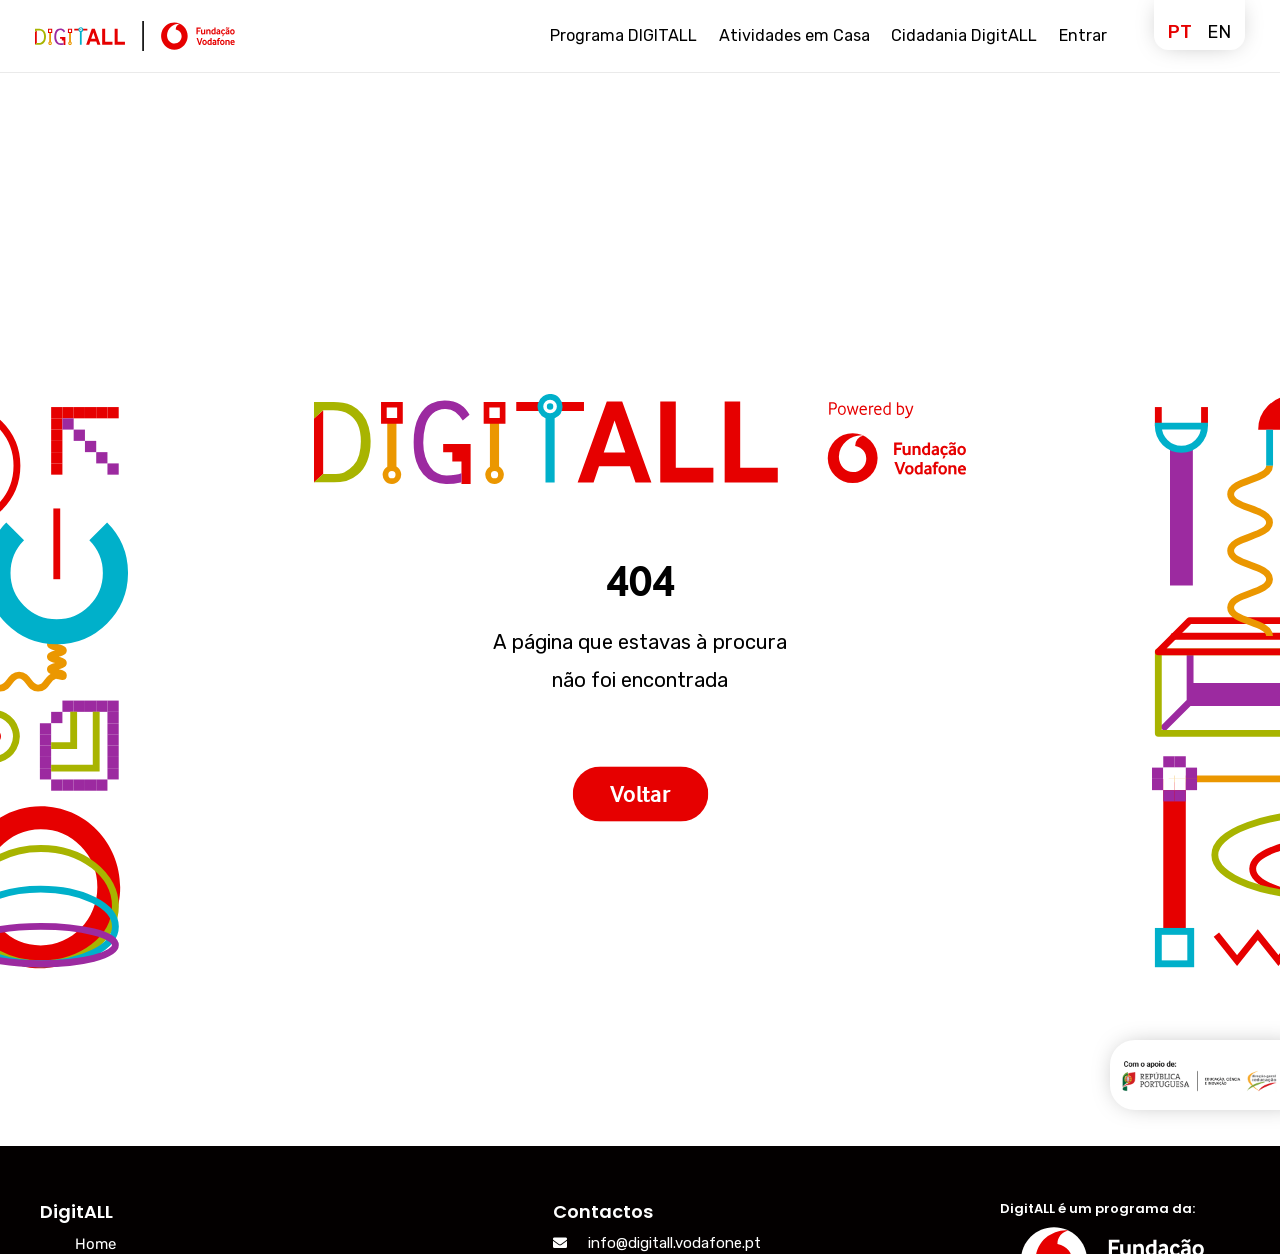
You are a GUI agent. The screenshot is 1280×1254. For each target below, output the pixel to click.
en (1219, 32)
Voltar (639, 794)
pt (1180, 32)
